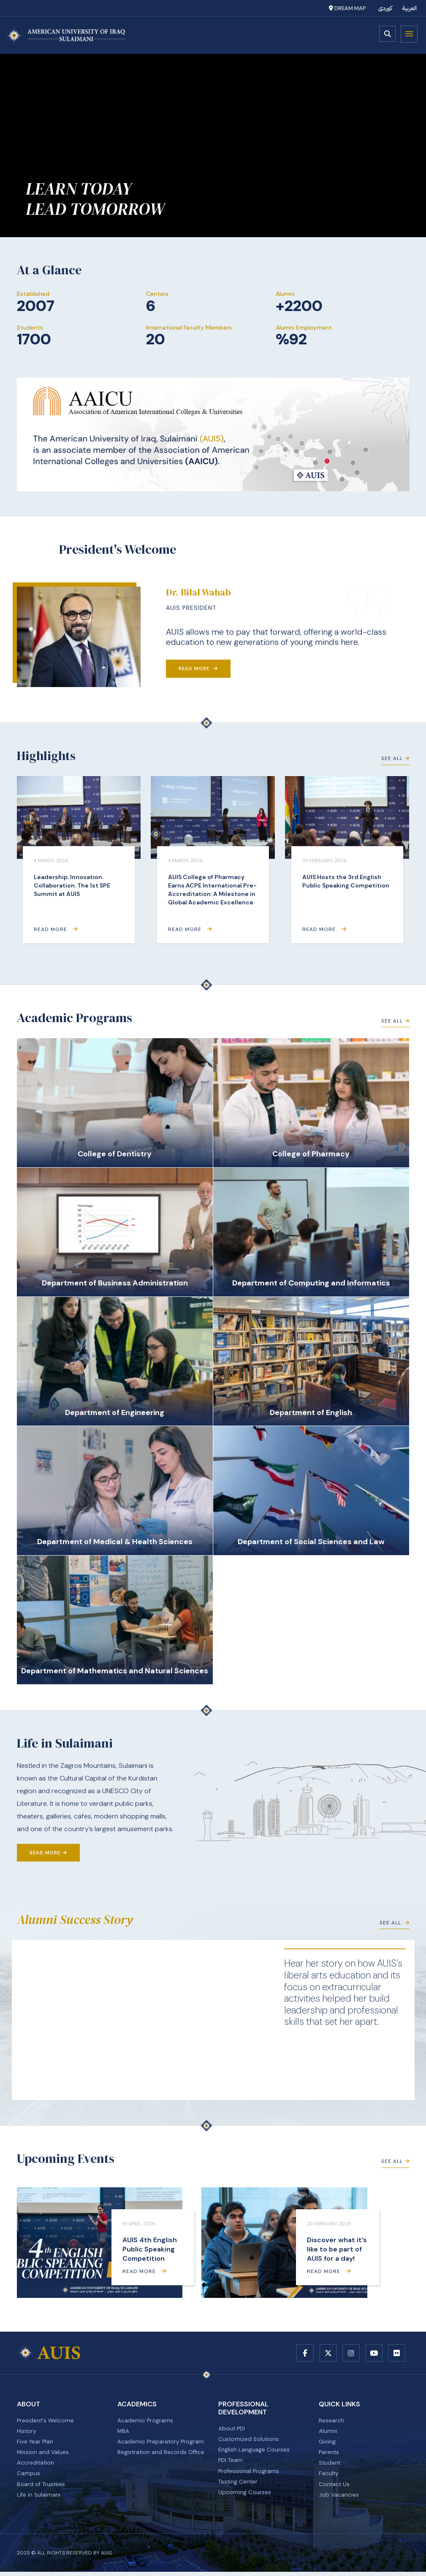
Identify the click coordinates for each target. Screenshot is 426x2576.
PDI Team (231, 2463)
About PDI (232, 2430)
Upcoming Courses (244, 2496)
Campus (28, 2477)
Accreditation (36, 2466)
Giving (327, 2444)
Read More (198, 668)
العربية (409, 8)
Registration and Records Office (161, 2455)
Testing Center (238, 2485)
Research (331, 2422)
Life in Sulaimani (39, 2499)
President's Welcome (46, 2422)
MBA (123, 2433)
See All (395, 759)
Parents (329, 2455)
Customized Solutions (249, 2441)
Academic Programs (145, 2422)
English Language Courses (254, 2452)
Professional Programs (249, 2474)
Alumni (328, 2433)
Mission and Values (43, 2455)
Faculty (329, 2477)
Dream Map (347, 8)
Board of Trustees (41, 2488)
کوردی (385, 8)
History (27, 2433)
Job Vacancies (339, 2499)
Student (330, 2466)
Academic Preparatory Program (161, 2444)
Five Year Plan (35, 2444)
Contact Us (334, 2488)
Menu (409, 34)
